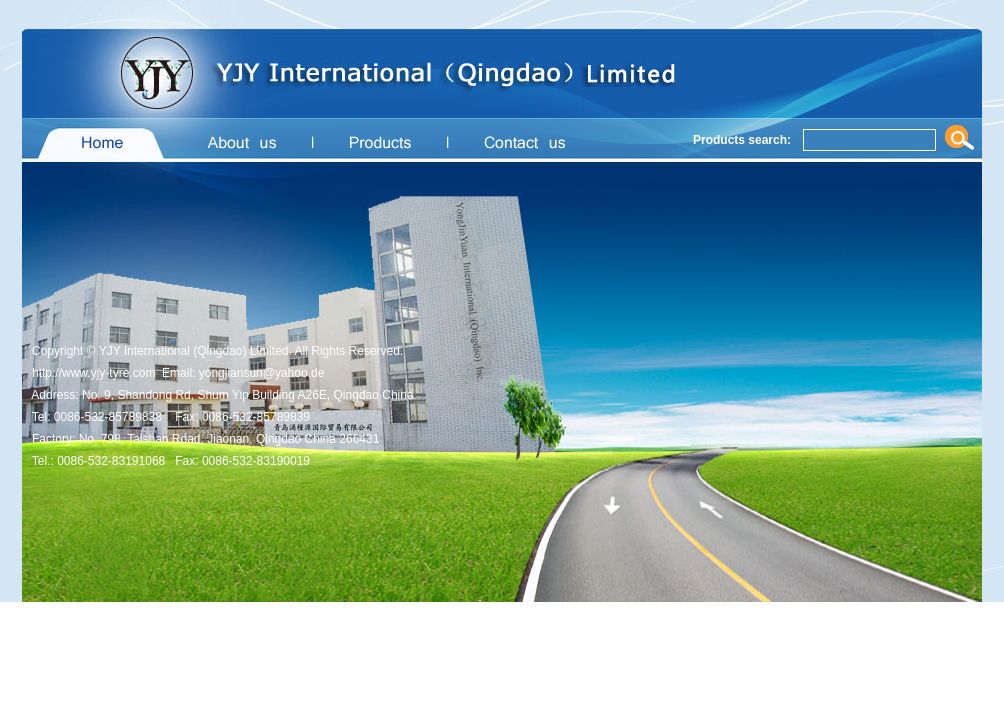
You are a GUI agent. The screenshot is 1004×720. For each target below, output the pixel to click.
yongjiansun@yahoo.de (262, 373)
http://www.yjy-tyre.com (93, 373)
